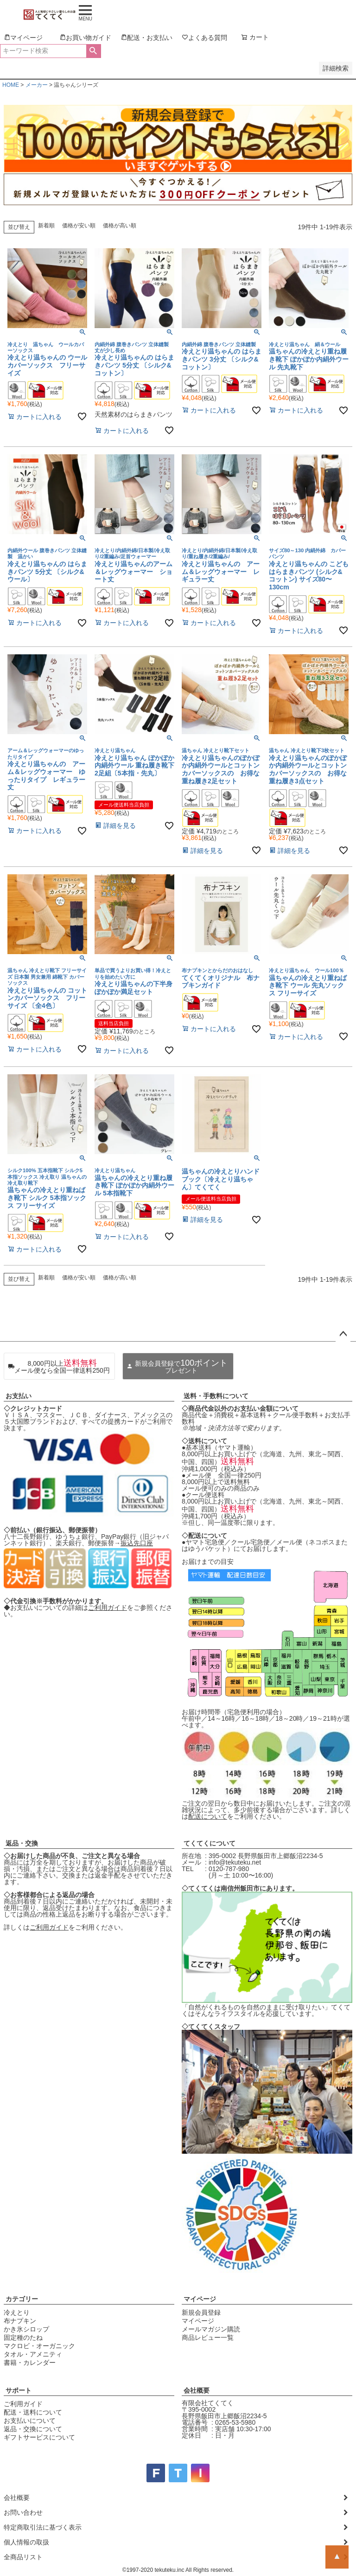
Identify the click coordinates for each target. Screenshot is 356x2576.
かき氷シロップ (26, 2329)
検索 (93, 51)
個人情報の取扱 (26, 2542)
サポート (19, 2390)
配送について (207, 1816)
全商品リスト (23, 2557)
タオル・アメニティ (33, 2354)
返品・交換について (33, 2429)
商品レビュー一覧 (208, 2337)
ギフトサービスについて (39, 2437)
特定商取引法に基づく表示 (43, 2527)
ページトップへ (343, 1334)
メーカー (36, 85)
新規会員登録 (201, 2312)
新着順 (46, 225)
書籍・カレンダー (30, 2362)
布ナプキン (20, 2320)
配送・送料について (33, 2412)
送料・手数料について (216, 1396)
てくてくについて (209, 1843)
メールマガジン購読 (211, 2329)
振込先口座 (137, 1543)
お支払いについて (30, 2420)
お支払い (19, 1396)
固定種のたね (23, 2337)
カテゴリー (22, 2299)
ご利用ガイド (107, 1607)
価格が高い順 (119, 225)
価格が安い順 (78, 225)
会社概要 (197, 2390)
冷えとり (17, 2312)
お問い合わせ (23, 2512)
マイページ (200, 2299)
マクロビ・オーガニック (39, 2346)
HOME (10, 85)
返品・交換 (22, 1843)
